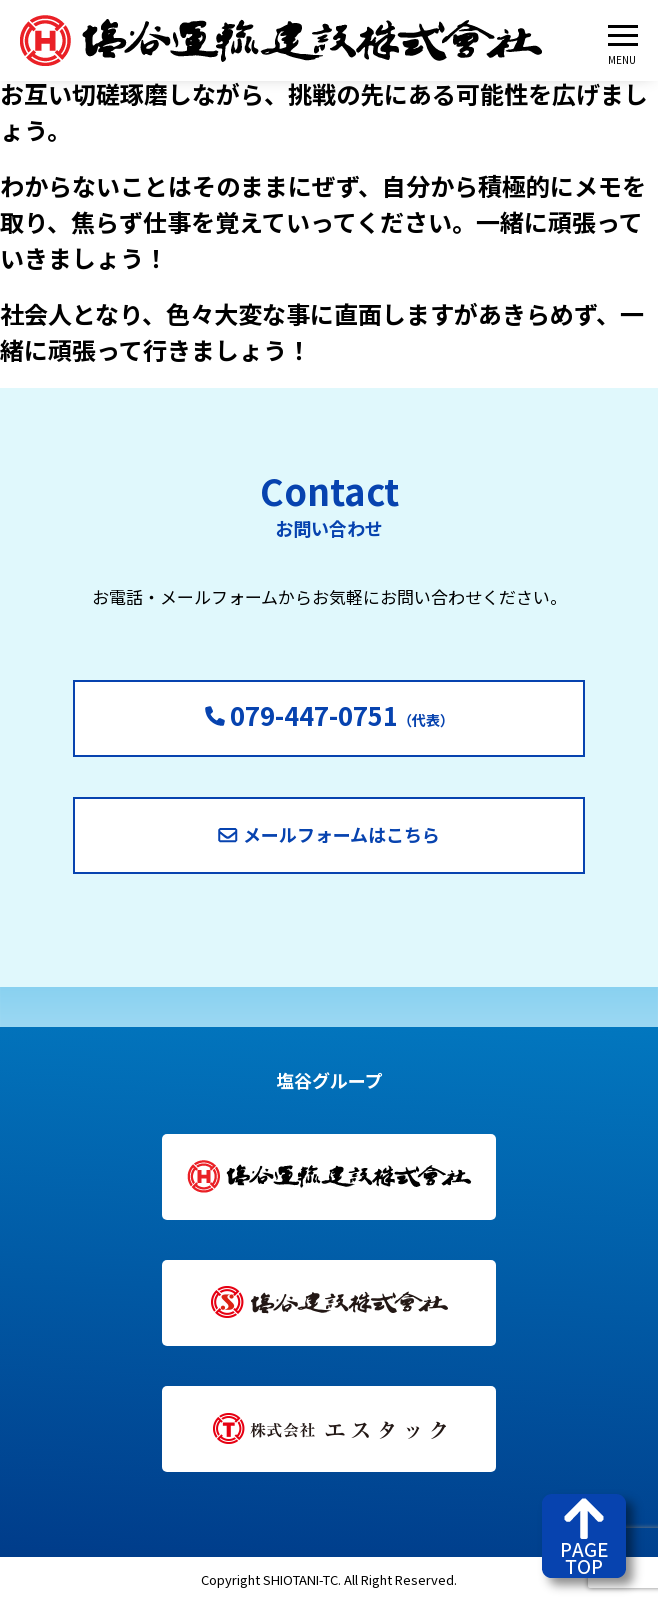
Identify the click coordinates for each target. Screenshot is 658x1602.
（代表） (329, 714)
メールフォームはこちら (329, 834)
